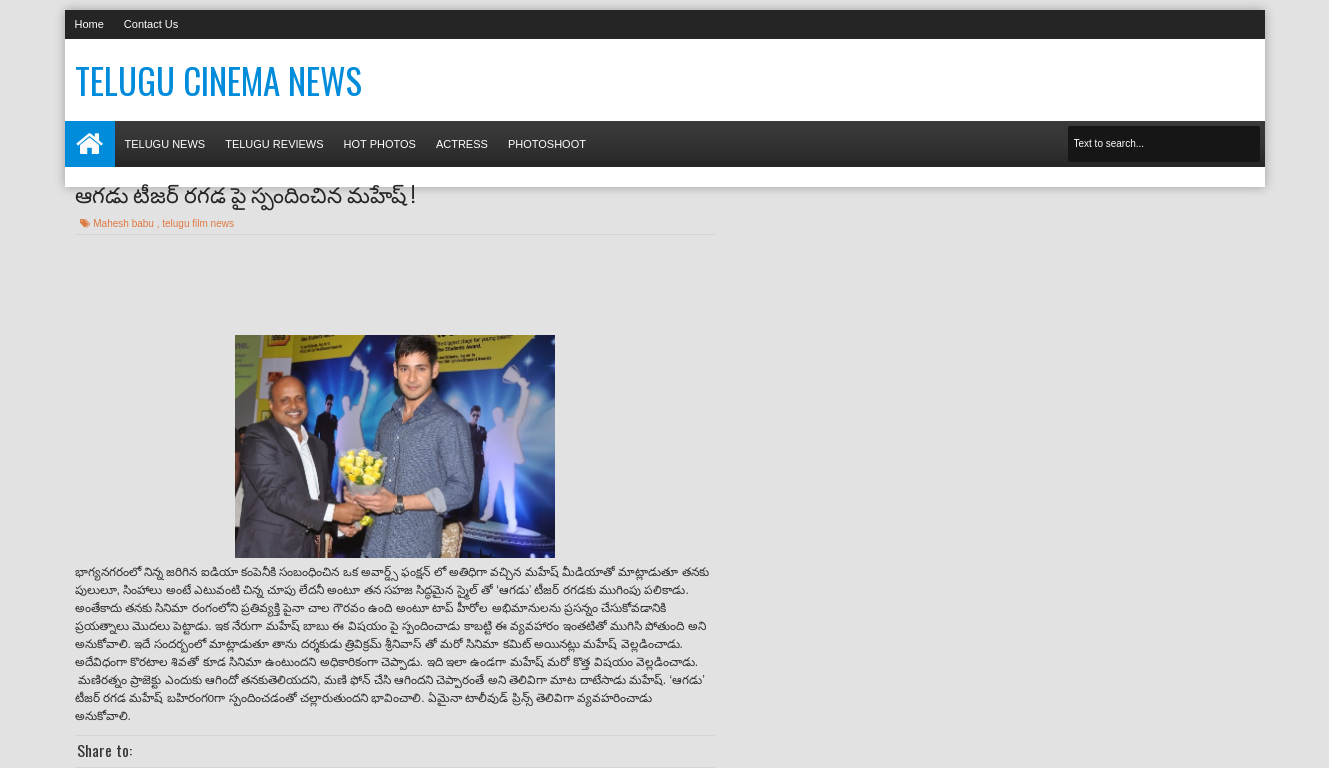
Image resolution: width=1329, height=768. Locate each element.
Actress (462, 144)
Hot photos (380, 144)
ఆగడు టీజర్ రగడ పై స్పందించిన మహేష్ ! (245, 193)
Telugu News (165, 144)
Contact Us (151, 24)
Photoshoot (547, 144)
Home (89, 24)
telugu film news (198, 223)
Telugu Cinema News (218, 80)
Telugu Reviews (274, 144)
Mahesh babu (124, 223)
